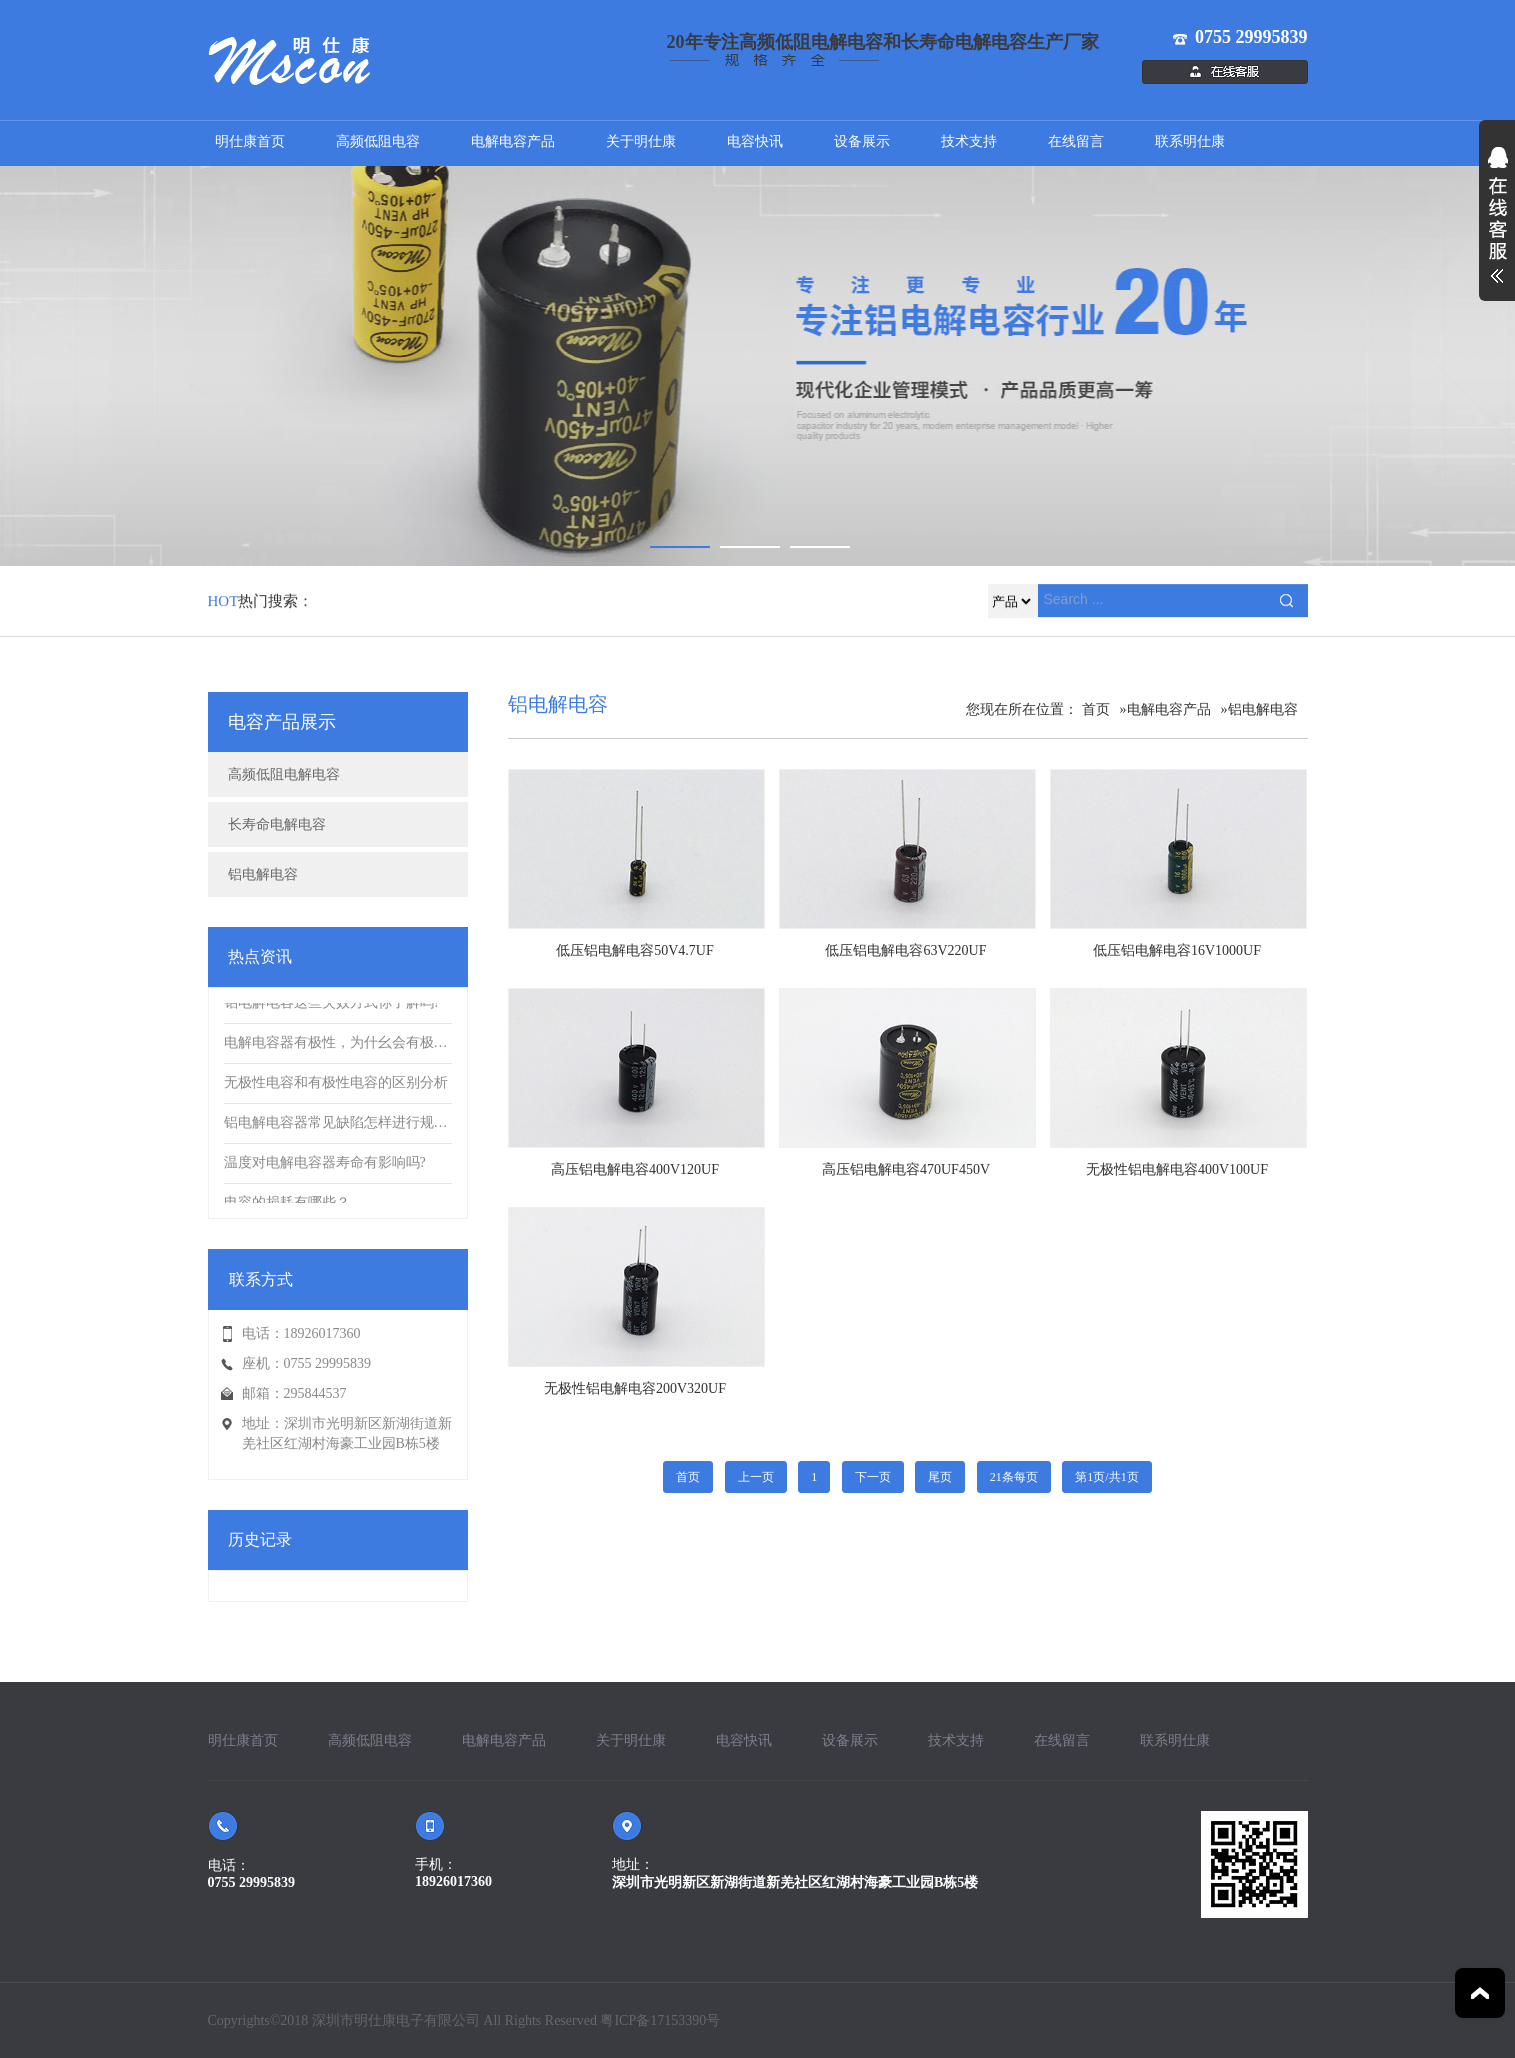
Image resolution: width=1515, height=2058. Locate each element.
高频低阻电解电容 (284, 774)
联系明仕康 (1190, 141)
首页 (1096, 709)
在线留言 (1076, 141)
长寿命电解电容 (277, 824)
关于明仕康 (641, 141)
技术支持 (969, 141)
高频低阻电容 (378, 141)
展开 (1497, 226)
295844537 (315, 1393)
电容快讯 (755, 141)
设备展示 (862, 141)
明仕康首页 (250, 141)
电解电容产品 (513, 141)
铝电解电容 (263, 874)
